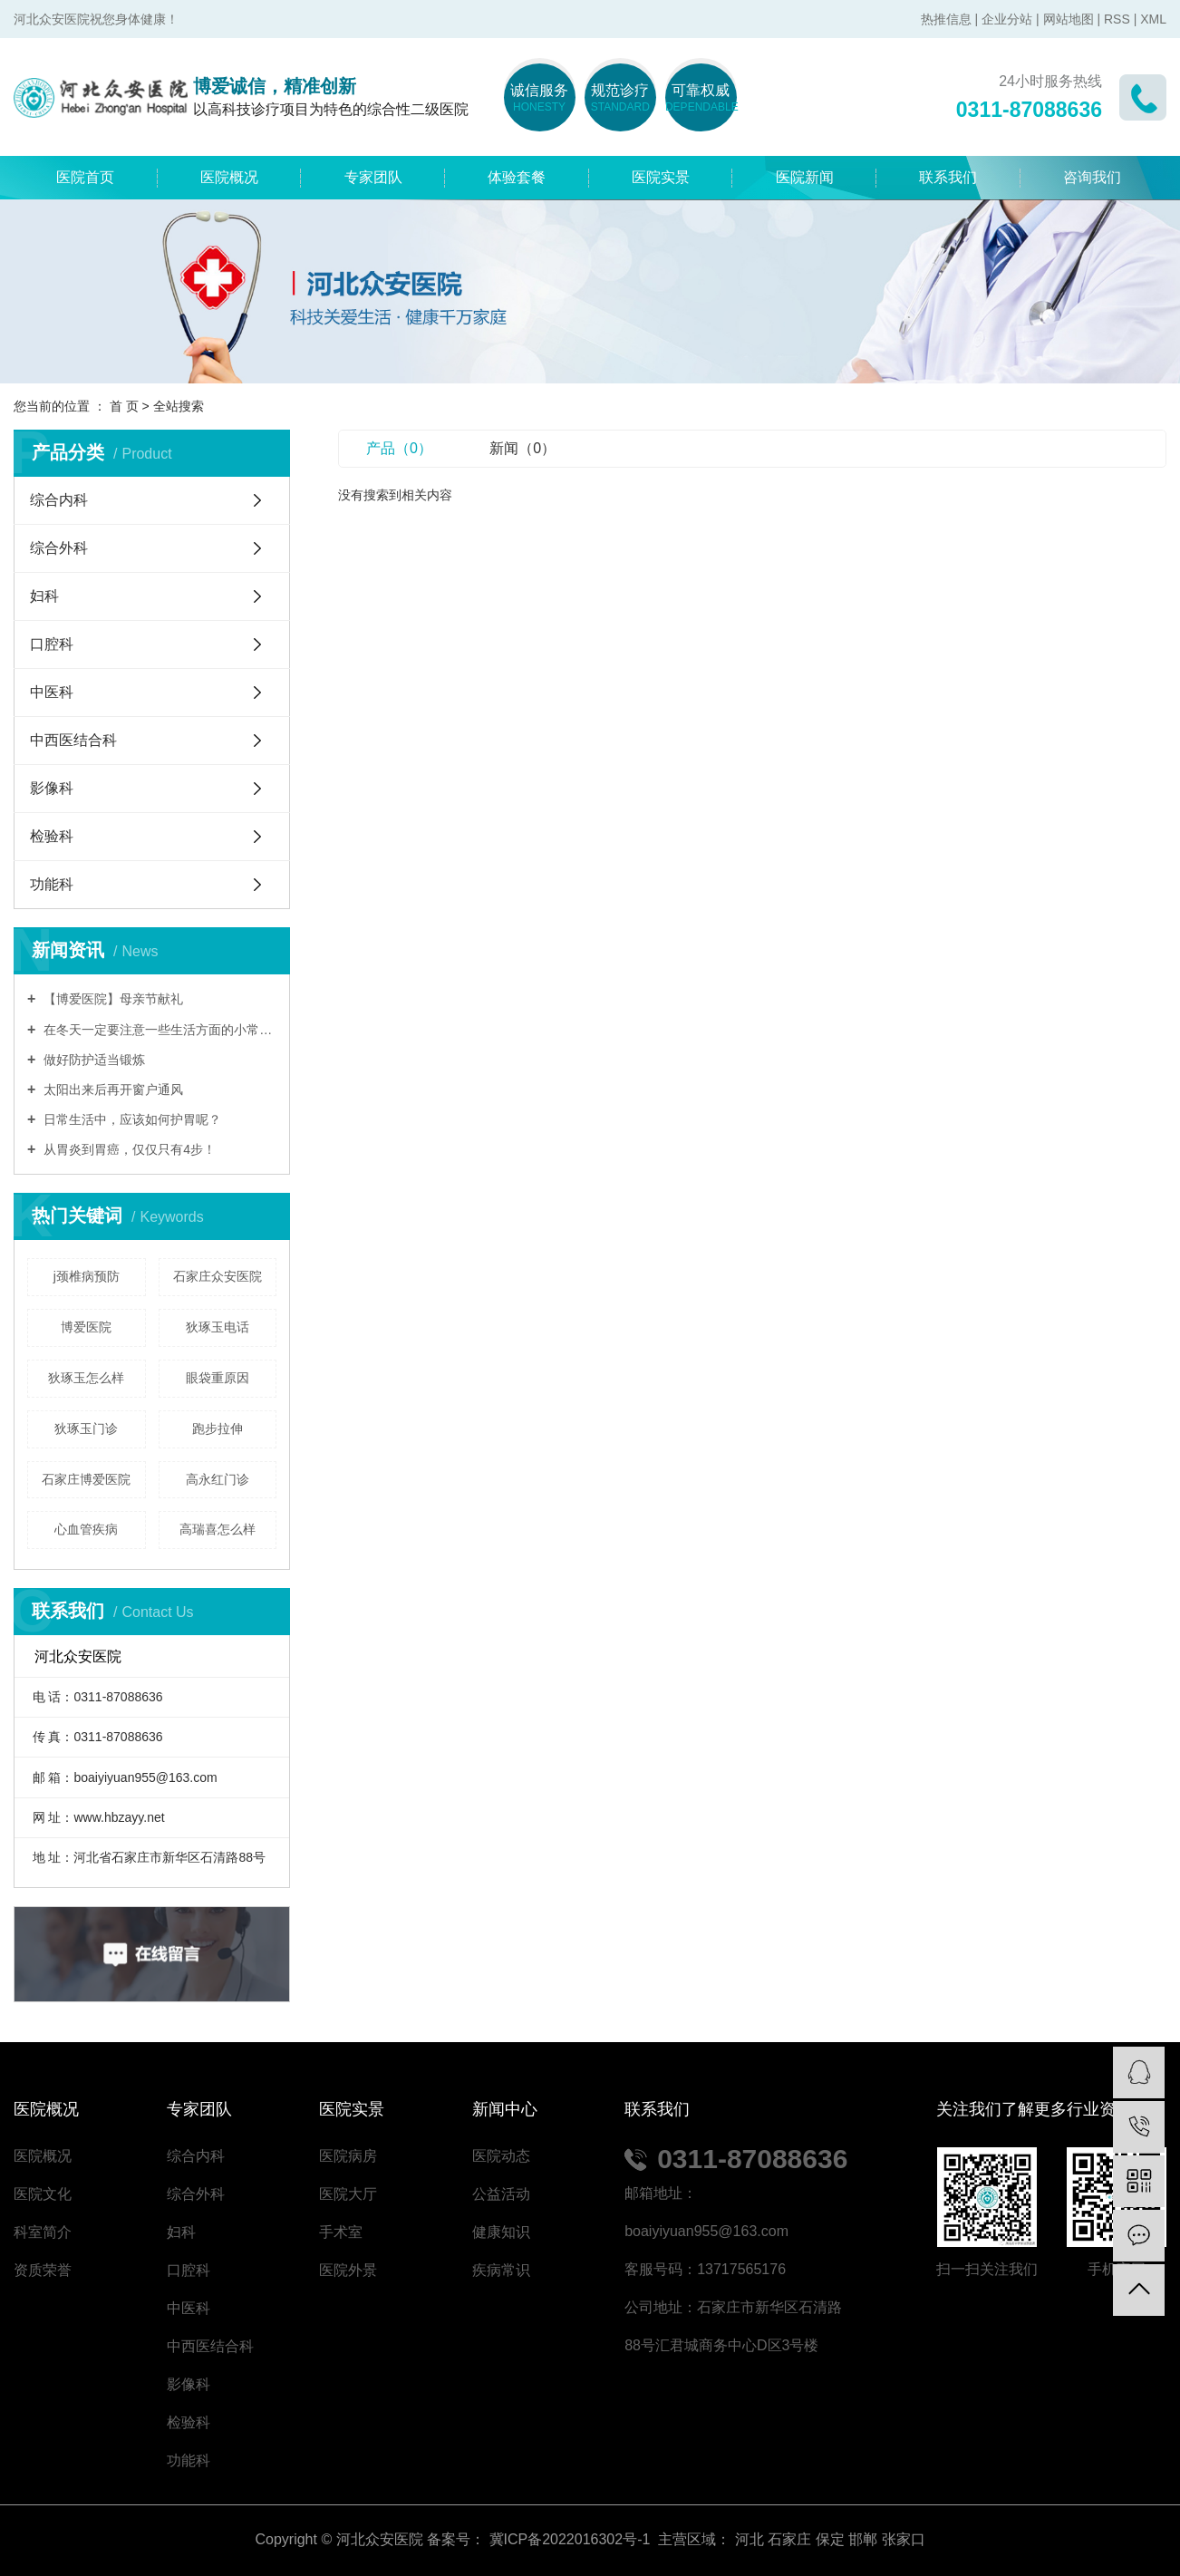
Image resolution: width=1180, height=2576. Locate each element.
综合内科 (59, 500)
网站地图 (1068, 19)
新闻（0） (522, 448)
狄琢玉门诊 (86, 1428)
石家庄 (789, 2539)
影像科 (51, 788)
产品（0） (399, 448)
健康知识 (501, 2232)
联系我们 (948, 177)
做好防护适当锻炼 (92, 1059)
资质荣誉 (43, 2270)
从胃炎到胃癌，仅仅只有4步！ (128, 1149)
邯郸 (862, 2539)
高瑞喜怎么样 (217, 1529)
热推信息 (946, 19)
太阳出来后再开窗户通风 (111, 1089)
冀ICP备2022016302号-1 (570, 2539)
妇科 (44, 596)
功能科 (51, 884)
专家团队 (373, 177)
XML (1153, 19)
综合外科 (59, 548)
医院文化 (43, 2194)
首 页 (124, 406)
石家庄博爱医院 (86, 1479)
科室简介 (43, 2232)
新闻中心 (504, 2109)
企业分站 (1007, 19)
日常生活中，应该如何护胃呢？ (130, 1119)
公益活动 (501, 2194)
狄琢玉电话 (217, 1327)
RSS (1117, 19)
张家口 (903, 2539)
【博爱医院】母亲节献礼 (111, 999)
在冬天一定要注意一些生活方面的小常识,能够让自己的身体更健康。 (158, 1029)
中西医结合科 (73, 740)
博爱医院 (86, 1327)
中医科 (51, 692)
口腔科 (51, 644)
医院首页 (85, 177)
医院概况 (229, 177)
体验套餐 (517, 177)
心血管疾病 (86, 1529)
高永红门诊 (217, 1479)
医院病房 (348, 2156)
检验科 (51, 836)
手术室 (341, 2232)
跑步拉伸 (217, 1428)
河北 (749, 2539)
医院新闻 (805, 177)
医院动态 (501, 2156)
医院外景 (348, 2270)
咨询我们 (1092, 177)
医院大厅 (348, 2194)
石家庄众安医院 (217, 1276)
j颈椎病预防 (86, 1276)
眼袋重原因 (217, 1377)
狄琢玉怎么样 (86, 1377)
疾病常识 (501, 2270)
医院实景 (661, 177)
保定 (830, 2539)
